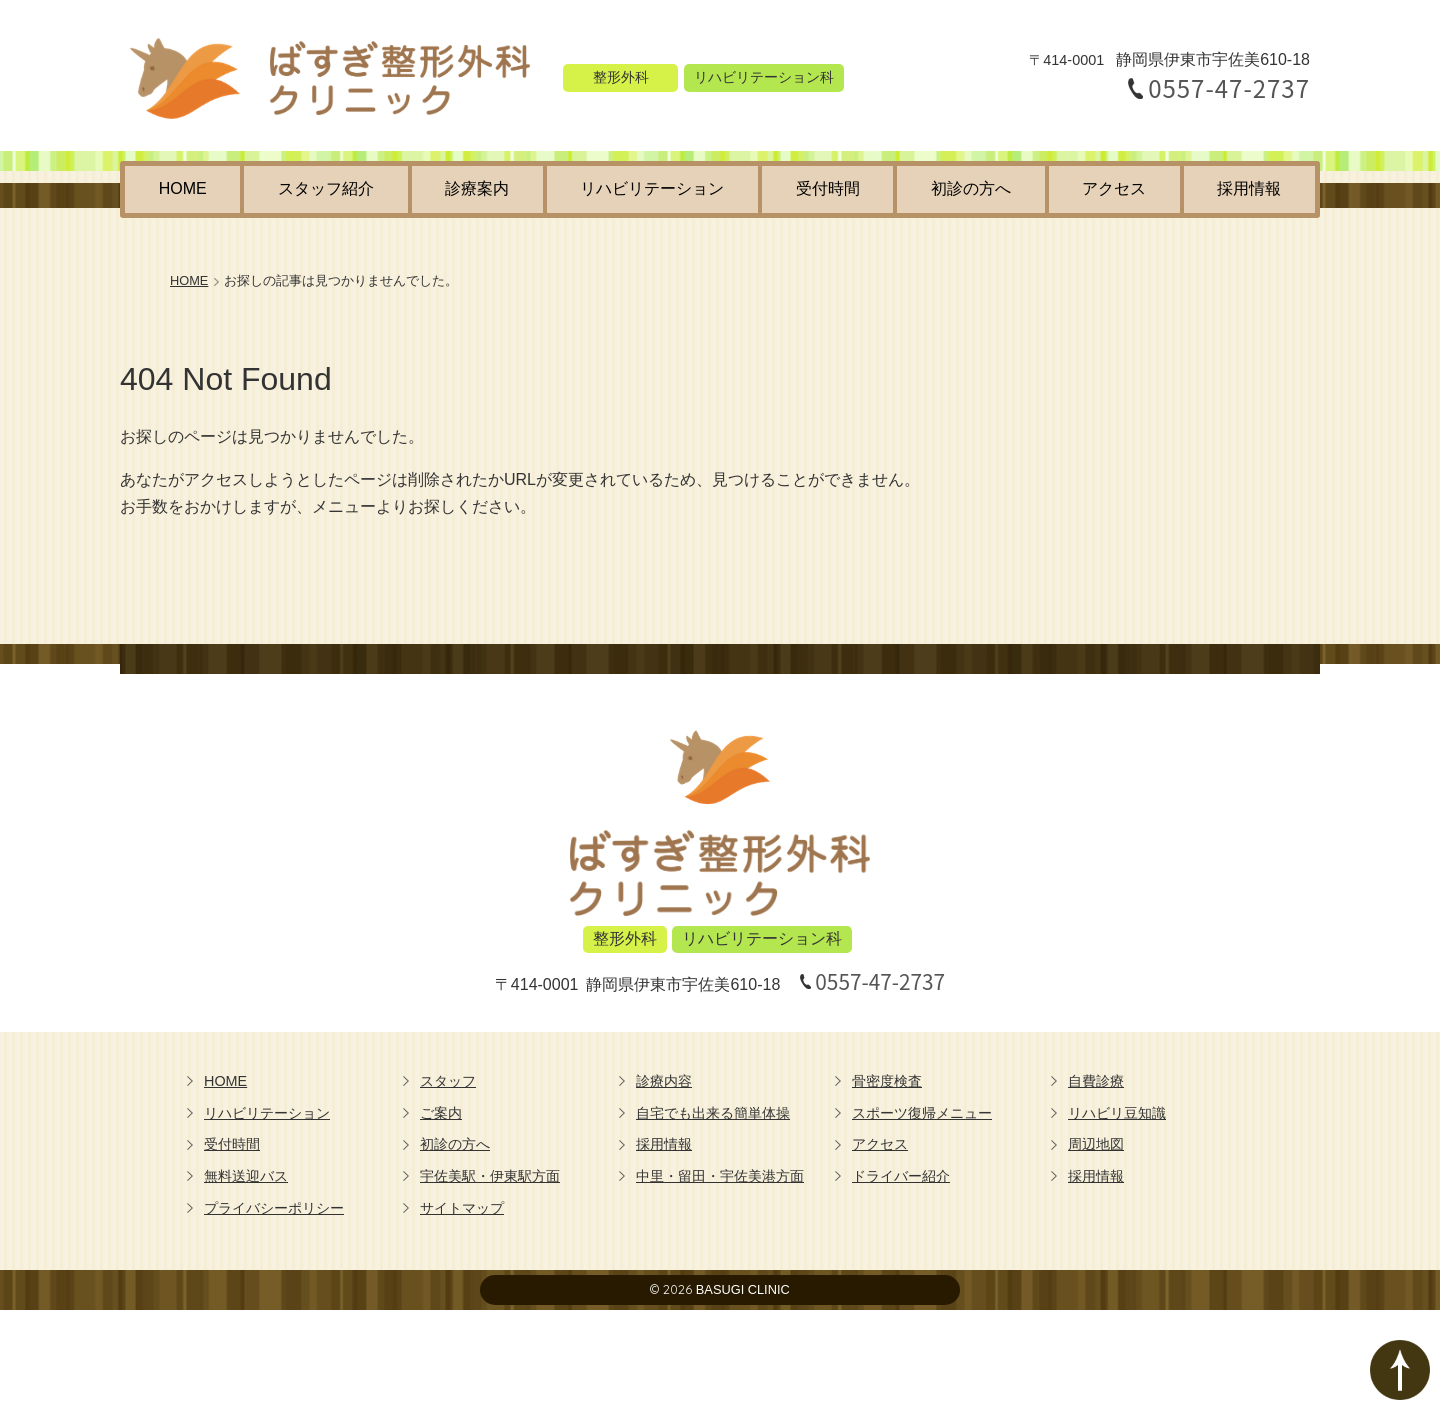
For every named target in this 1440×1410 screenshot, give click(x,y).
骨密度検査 (887, 1081)
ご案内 (441, 1113)
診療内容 (664, 1081)
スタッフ (448, 1081)
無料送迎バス (246, 1176)
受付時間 (828, 188)
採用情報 (1249, 188)
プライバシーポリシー (274, 1208)
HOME (183, 188)
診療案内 (477, 188)
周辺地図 (1096, 1144)
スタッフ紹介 (326, 188)
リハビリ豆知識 (1117, 1113)
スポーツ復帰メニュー (922, 1113)
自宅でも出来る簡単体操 (713, 1113)
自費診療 (1096, 1081)
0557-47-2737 (1229, 88)
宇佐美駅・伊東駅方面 (490, 1176)
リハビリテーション (652, 188)
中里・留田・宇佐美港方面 (720, 1176)
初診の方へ (971, 188)
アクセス (1114, 188)
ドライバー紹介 (901, 1176)
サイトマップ (462, 1208)
